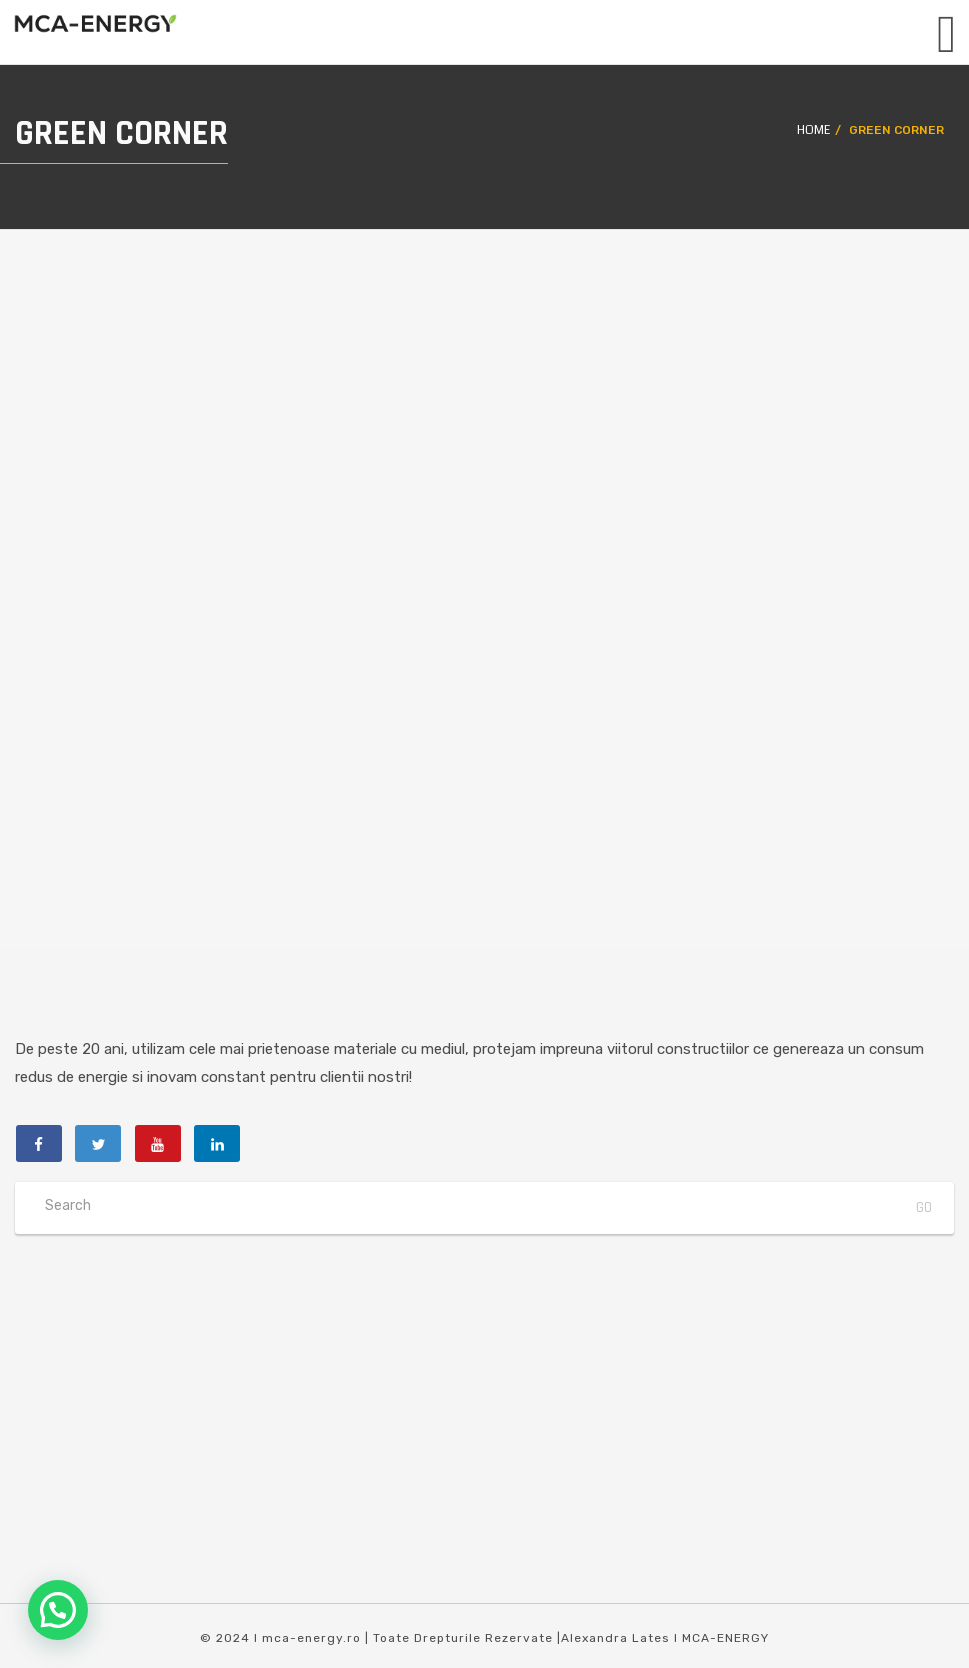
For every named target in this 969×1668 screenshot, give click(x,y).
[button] (58, 1610)
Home (813, 130)
